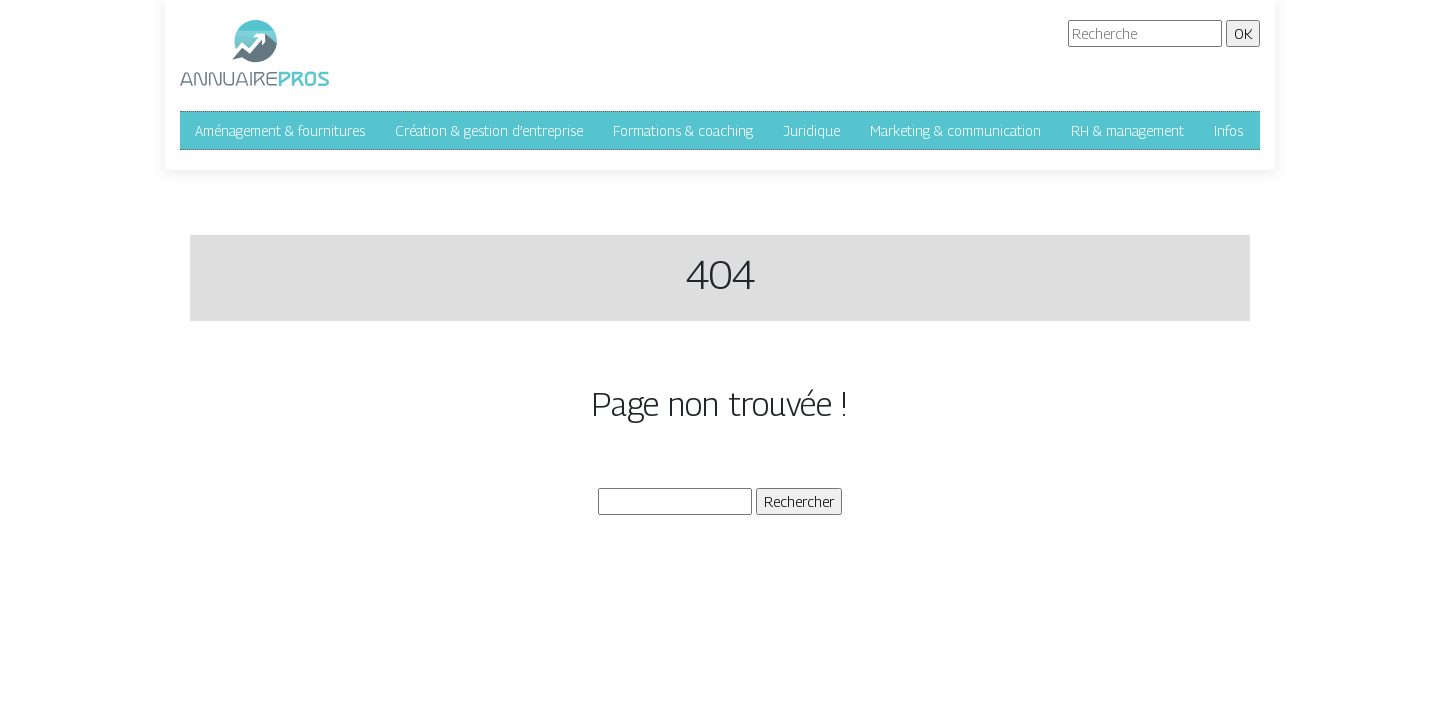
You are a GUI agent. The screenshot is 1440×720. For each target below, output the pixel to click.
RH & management (1127, 130)
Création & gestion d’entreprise (489, 130)
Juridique (811, 130)
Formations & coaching (683, 130)
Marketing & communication (955, 130)
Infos (1228, 130)
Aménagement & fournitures (280, 130)
